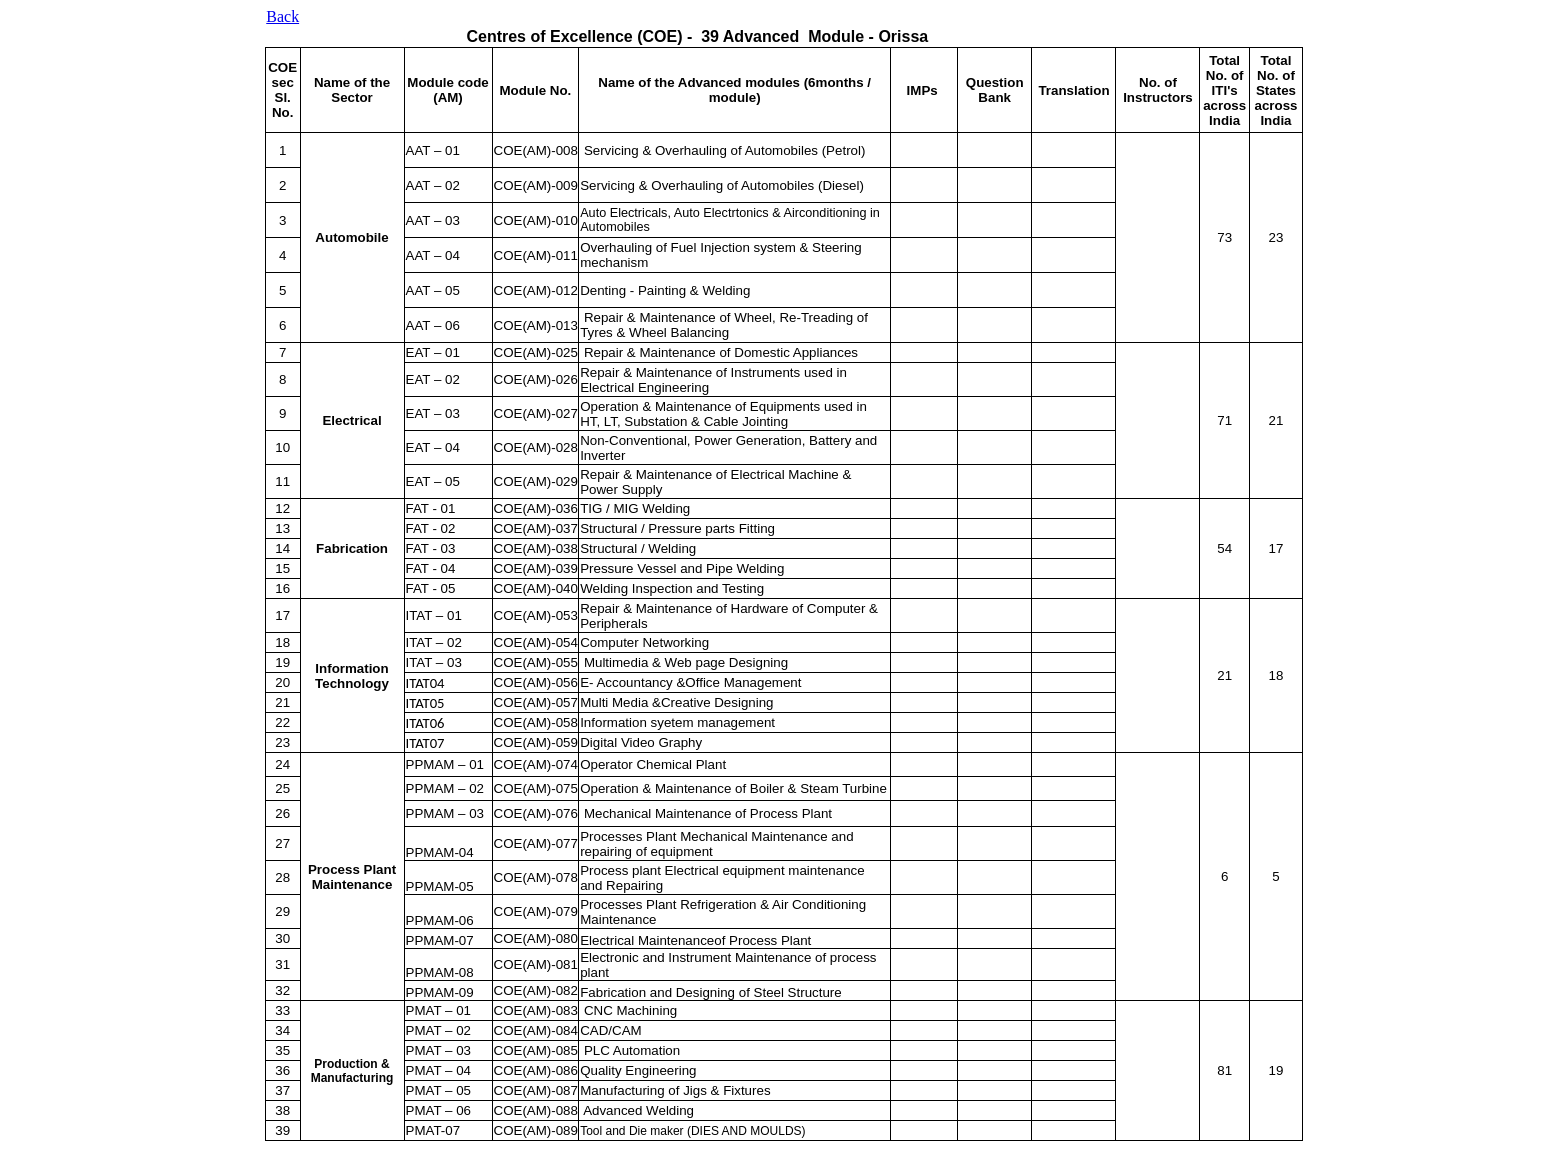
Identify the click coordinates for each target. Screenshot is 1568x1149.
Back (282, 16)
